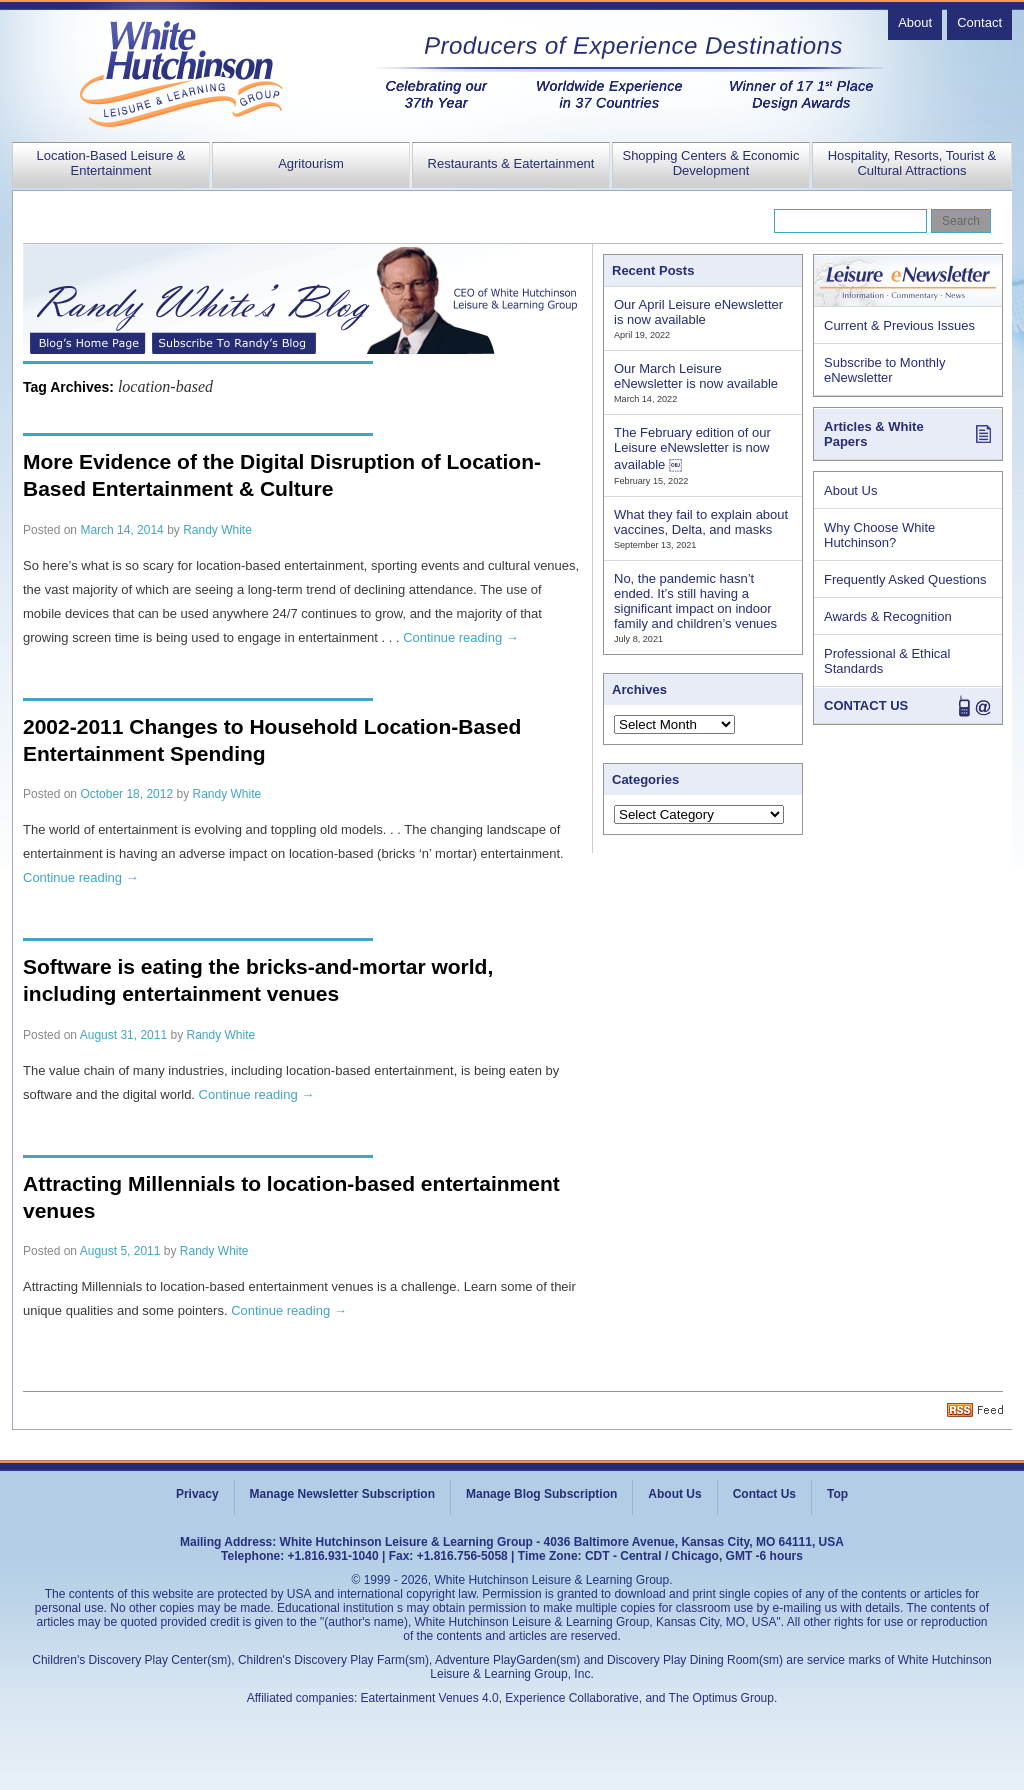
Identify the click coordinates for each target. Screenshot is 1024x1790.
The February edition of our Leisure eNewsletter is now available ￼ (692, 448)
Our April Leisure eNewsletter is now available (698, 312)
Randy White (217, 530)
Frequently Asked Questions (905, 579)
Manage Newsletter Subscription (342, 1494)
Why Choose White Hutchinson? (879, 535)
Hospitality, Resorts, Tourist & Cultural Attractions (912, 163)
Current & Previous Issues (899, 325)
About (915, 22)
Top (837, 1494)
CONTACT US (866, 705)
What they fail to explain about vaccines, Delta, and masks (701, 522)
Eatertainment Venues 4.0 (430, 1698)
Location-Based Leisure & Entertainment (111, 163)
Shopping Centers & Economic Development (710, 163)
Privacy (197, 1494)
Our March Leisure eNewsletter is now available (696, 376)
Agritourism (311, 163)
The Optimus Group (721, 1698)
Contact (979, 22)
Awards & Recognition (888, 616)
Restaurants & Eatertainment (511, 163)
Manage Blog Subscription (541, 1494)
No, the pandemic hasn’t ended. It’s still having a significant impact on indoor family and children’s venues (695, 601)
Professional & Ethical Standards (887, 661)
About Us (850, 490)
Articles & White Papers (874, 434)
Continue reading (461, 637)
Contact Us (764, 1494)
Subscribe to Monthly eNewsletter (884, 370)
